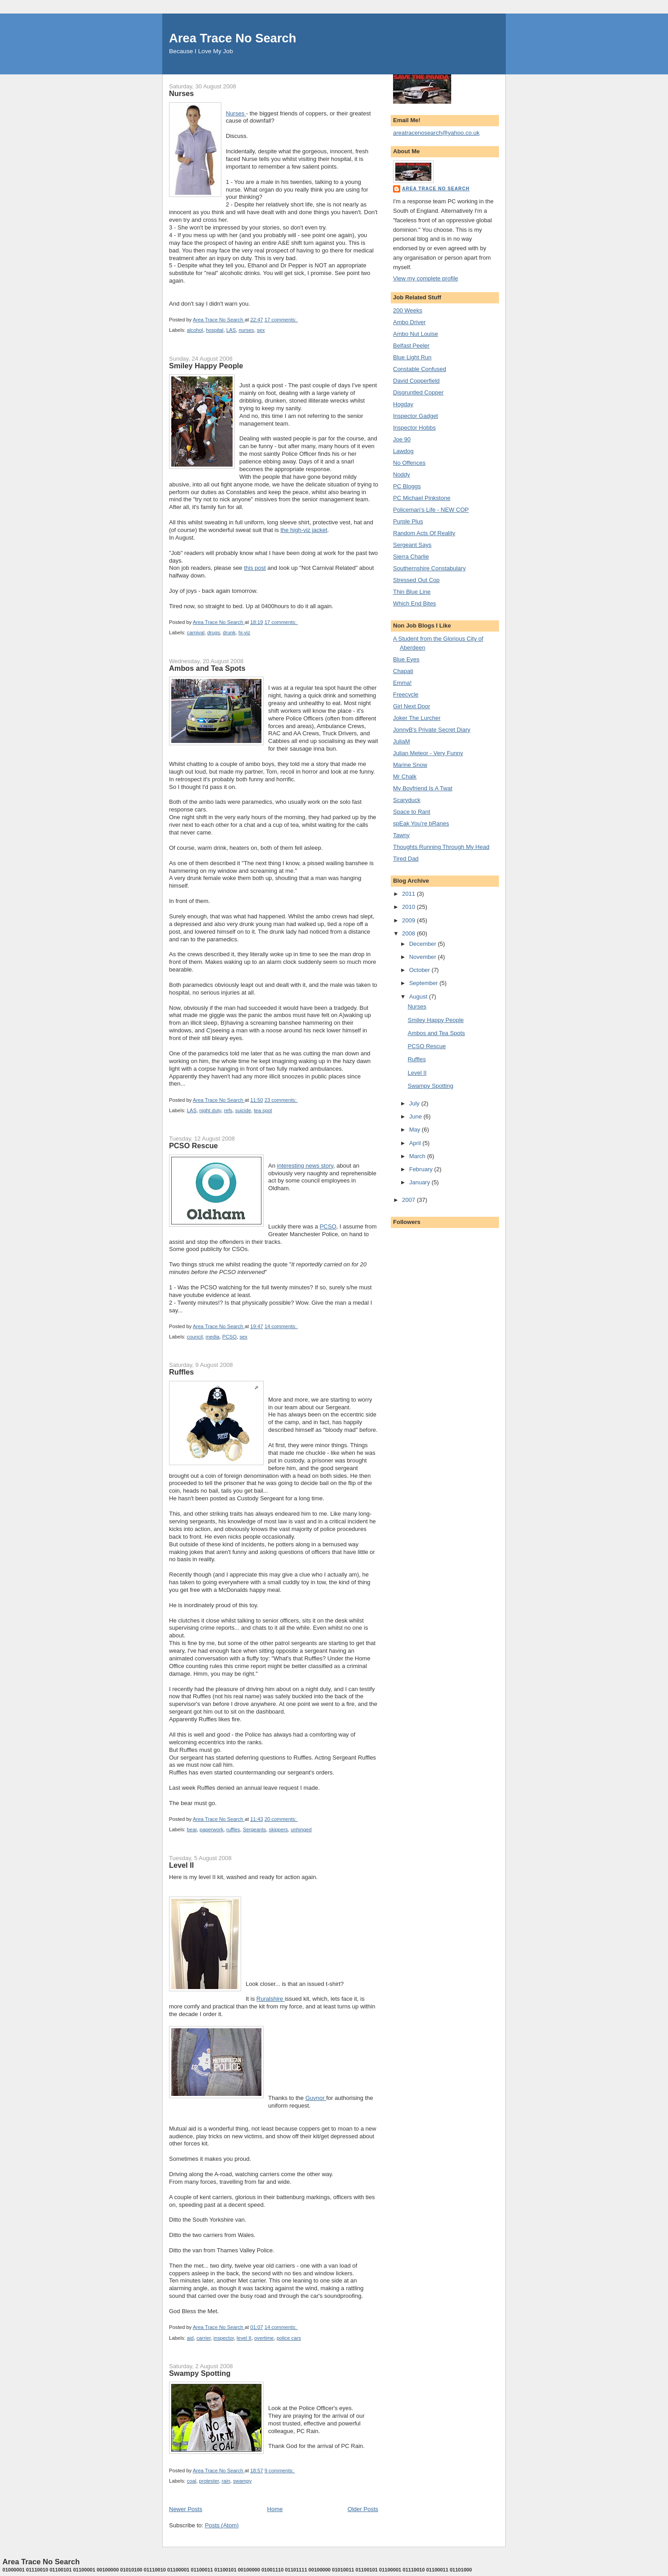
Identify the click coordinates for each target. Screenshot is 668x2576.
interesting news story (305, 1165)
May (415, 1129)
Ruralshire (270, 1998)
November (423, 956)
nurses (246, 330)
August (419, 996)
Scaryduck (407, 800)
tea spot (263, 1110)
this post (254, 567)
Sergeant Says (412, 544)
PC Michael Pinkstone (421, 498)
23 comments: (281, 1100)
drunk (229, 632)
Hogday (403, 404)
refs (228, 1110)
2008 (409, 933)
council (195, 1336)
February (422, 1169)
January (420, 1182)
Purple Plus (408, 521)
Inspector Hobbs (414, 427)
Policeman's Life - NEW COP (431, 509)
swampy (242, 2481)
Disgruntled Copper (418, 392)
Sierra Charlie (411, 556)
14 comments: (281, 1326)
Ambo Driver (409, 322)
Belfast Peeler (411, 345)
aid (190, 2338)
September (424, 983)
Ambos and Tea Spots (207, 668)
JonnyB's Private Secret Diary (432, 729)
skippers (278, 1829)
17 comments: (281, 319)
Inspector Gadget (415, 416)
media (213, 1336)
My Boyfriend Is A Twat (422, 788)
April (416, 1143)
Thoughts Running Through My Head (441, 846)
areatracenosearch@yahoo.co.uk (436, 132)
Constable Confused (419, 369)
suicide (243, 1110)
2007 (409, 1199)
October (420, 970)
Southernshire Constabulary (429, 568)
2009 (409, 920)
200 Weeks (407, 310)
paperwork (212, 1829)
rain (226, 2481)
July (415, 1103)
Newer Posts (185, 2509)
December (423, 943)
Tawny (401, 835)
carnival (196, 632)
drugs (213, 632)
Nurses (181, 93)
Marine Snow (410, 764)
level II (244, 2338)
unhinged (301, 1829)
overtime (264, 2338)
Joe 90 (402, 439)
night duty (210, 1110)
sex (261, 330)
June (416, 1116)
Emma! (402, 682)
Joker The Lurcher (416, 718)
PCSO (328, 1226)
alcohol (195, 330)
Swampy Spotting (199, 2373)
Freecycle (405, 694)
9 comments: (280, 2470)
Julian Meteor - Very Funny (428, 753)
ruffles (233, 1829)
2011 (409, 893)
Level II (181, 1865)
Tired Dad (406, 858)
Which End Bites (414, 603)
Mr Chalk (404, 776)
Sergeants (254, 1829)
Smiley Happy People (206, 366)
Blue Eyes (406, 659)
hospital (215, 330)
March (418, 1156)
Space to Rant (411, 811)
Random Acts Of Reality (424, 533)
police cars (289, 2338)
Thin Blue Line (411, 591)
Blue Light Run (412, 357)
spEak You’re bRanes (421, 823)
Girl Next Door (411, 706)
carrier (203, 2338)
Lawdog (403, 451)
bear (192, 1829)
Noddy (401, 474)
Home (275, 2509)
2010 (409, 906)
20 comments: (281, 1819)
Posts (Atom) (222, 2525)
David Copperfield (416, 380)
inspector (224, 2338)
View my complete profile (425, 278)
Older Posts (363, 2509)
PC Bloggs (407, 486)
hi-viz (244, 632)
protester (209, 2481)
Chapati (403, 671)
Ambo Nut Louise (415, 333)
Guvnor (315, 2098)
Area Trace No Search (232, 38)
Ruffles (181, 1372)
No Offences (409, 462)
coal (192, 2481)
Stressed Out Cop (416, 580)
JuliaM (401, 741)
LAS (231, 330)
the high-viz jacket (303, 530)
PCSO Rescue (193, 1145)
